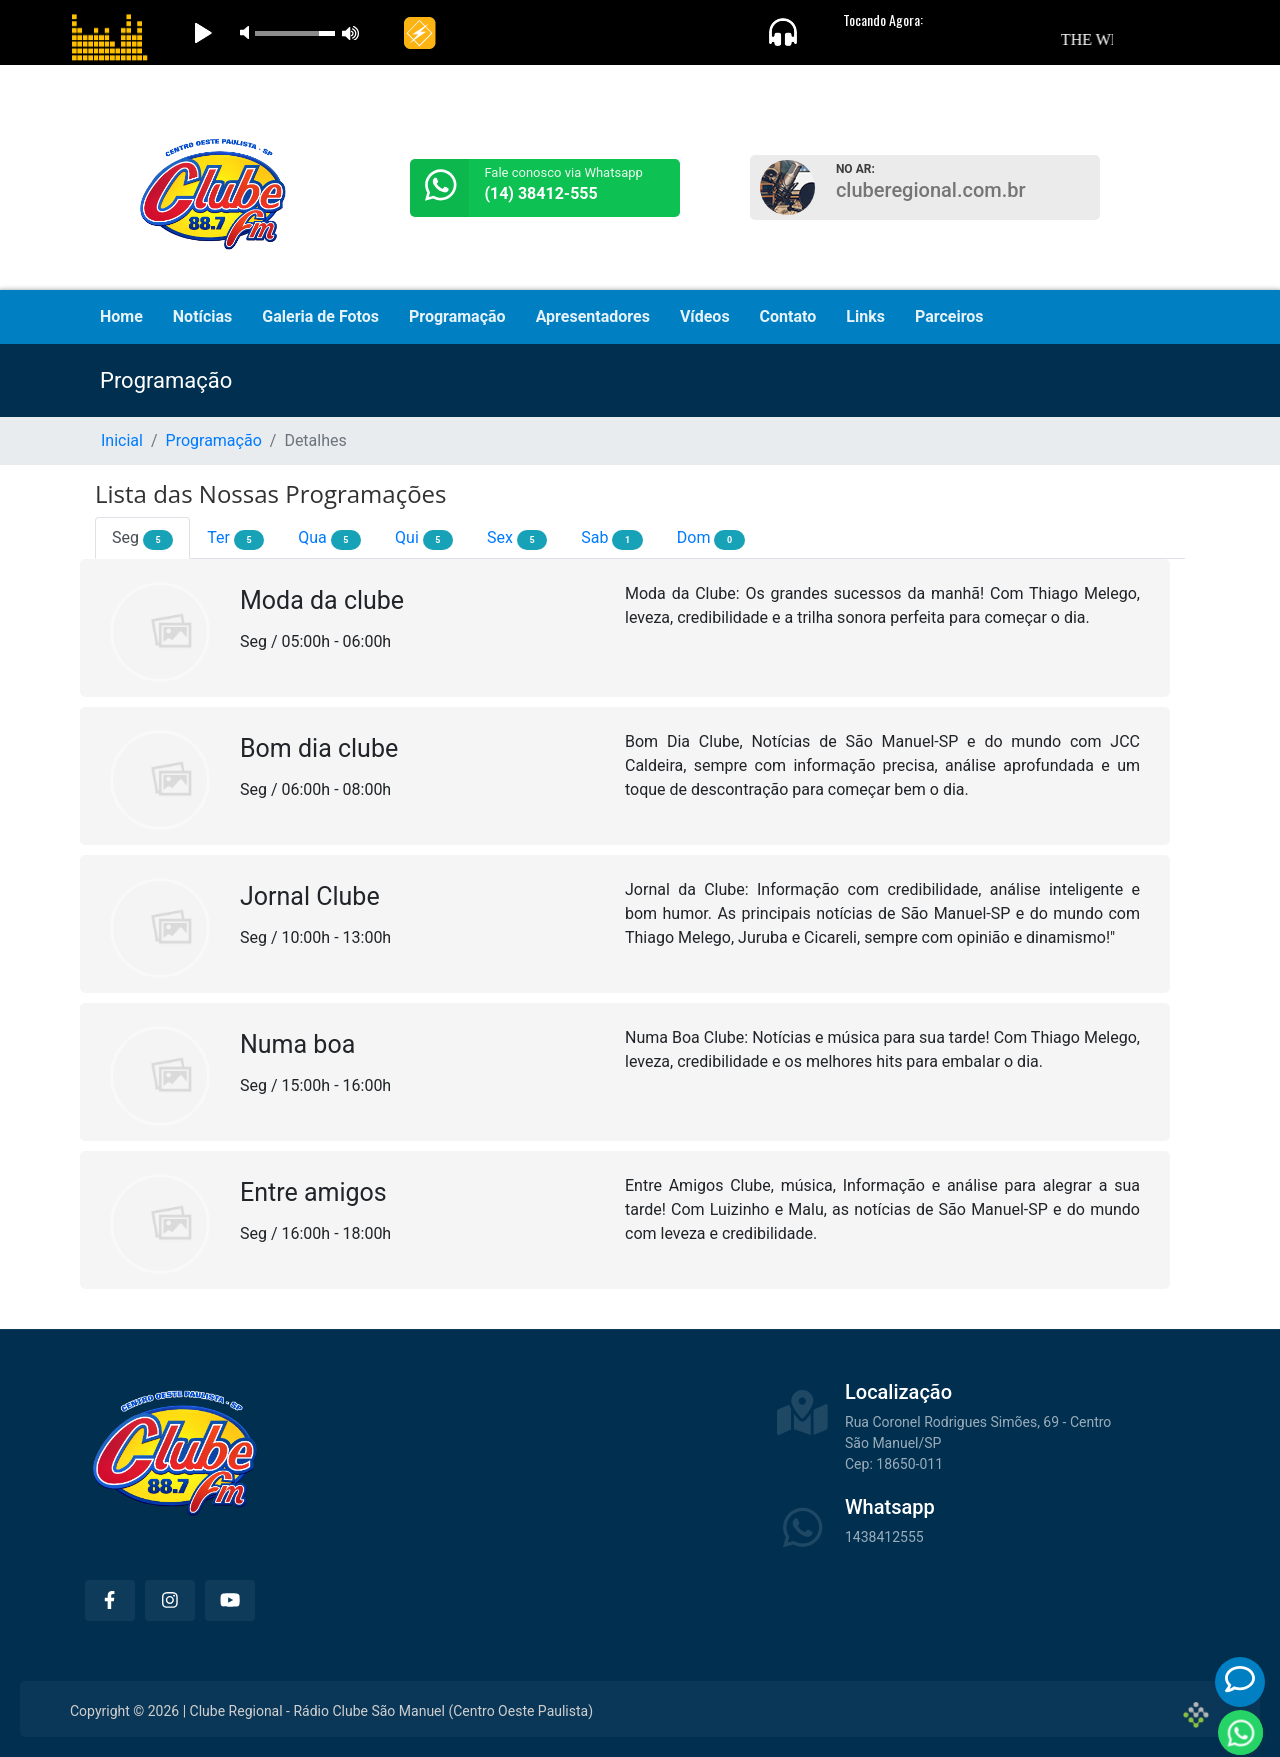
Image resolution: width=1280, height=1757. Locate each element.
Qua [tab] (329, 539)
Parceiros (949, 316)
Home (121, 316)
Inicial (122, 440)
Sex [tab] (517, 539)
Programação (457, 316)
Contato (788, 316)
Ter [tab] (235, 539)
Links (865, 316)
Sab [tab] (611, 539)
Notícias (202, 316)
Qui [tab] (424, 539)
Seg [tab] (142, 539)
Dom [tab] (711, 539)
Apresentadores (593, 316)
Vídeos (705, 316)
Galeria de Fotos (320, 316)
